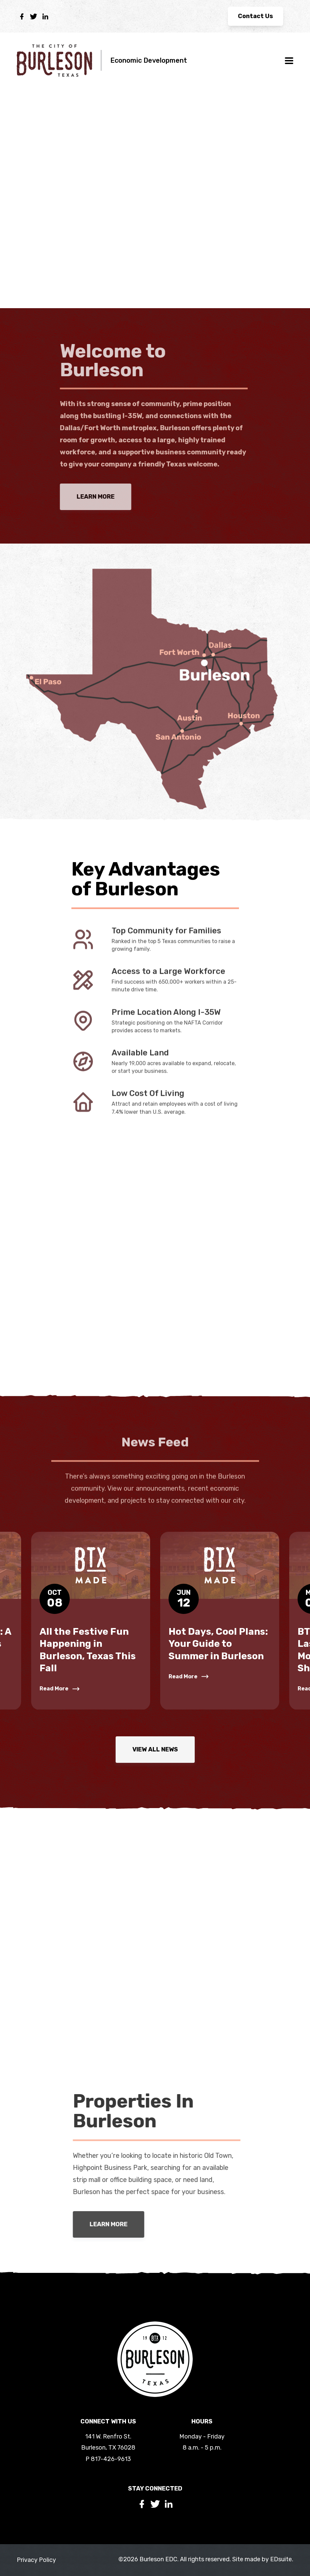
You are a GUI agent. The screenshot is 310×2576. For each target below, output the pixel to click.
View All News (155, 1749)
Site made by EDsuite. (262, 2559)
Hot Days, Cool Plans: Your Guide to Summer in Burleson (218, 1644)
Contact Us (255, 16)
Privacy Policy (36, 2560)
